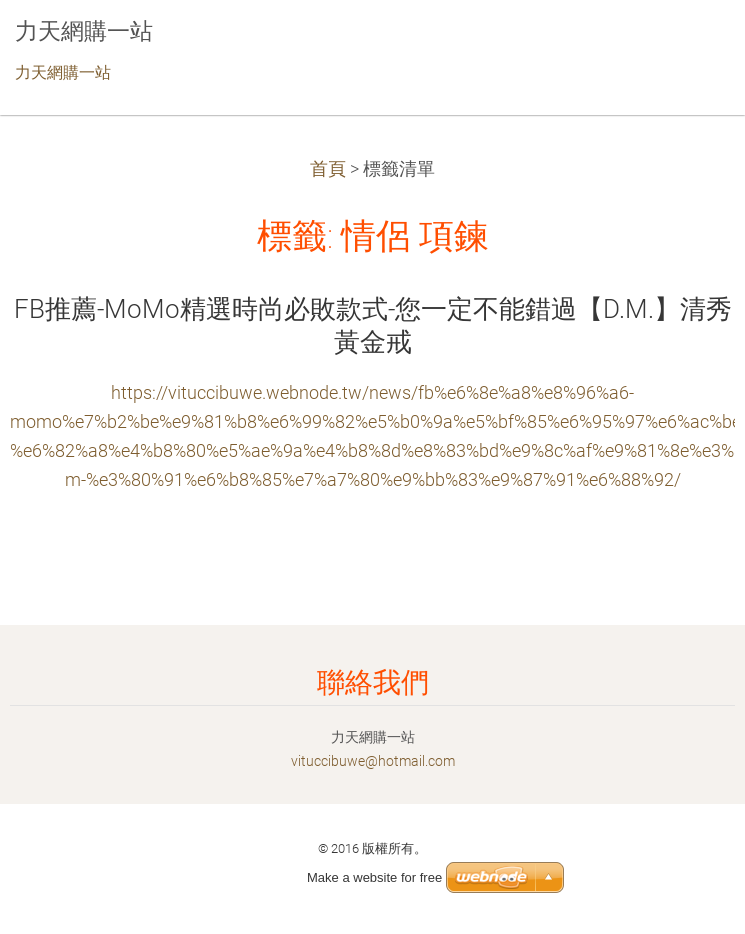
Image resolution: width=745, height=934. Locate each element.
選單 (690, 45)
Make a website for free (374, 877)
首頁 (328, 169)
